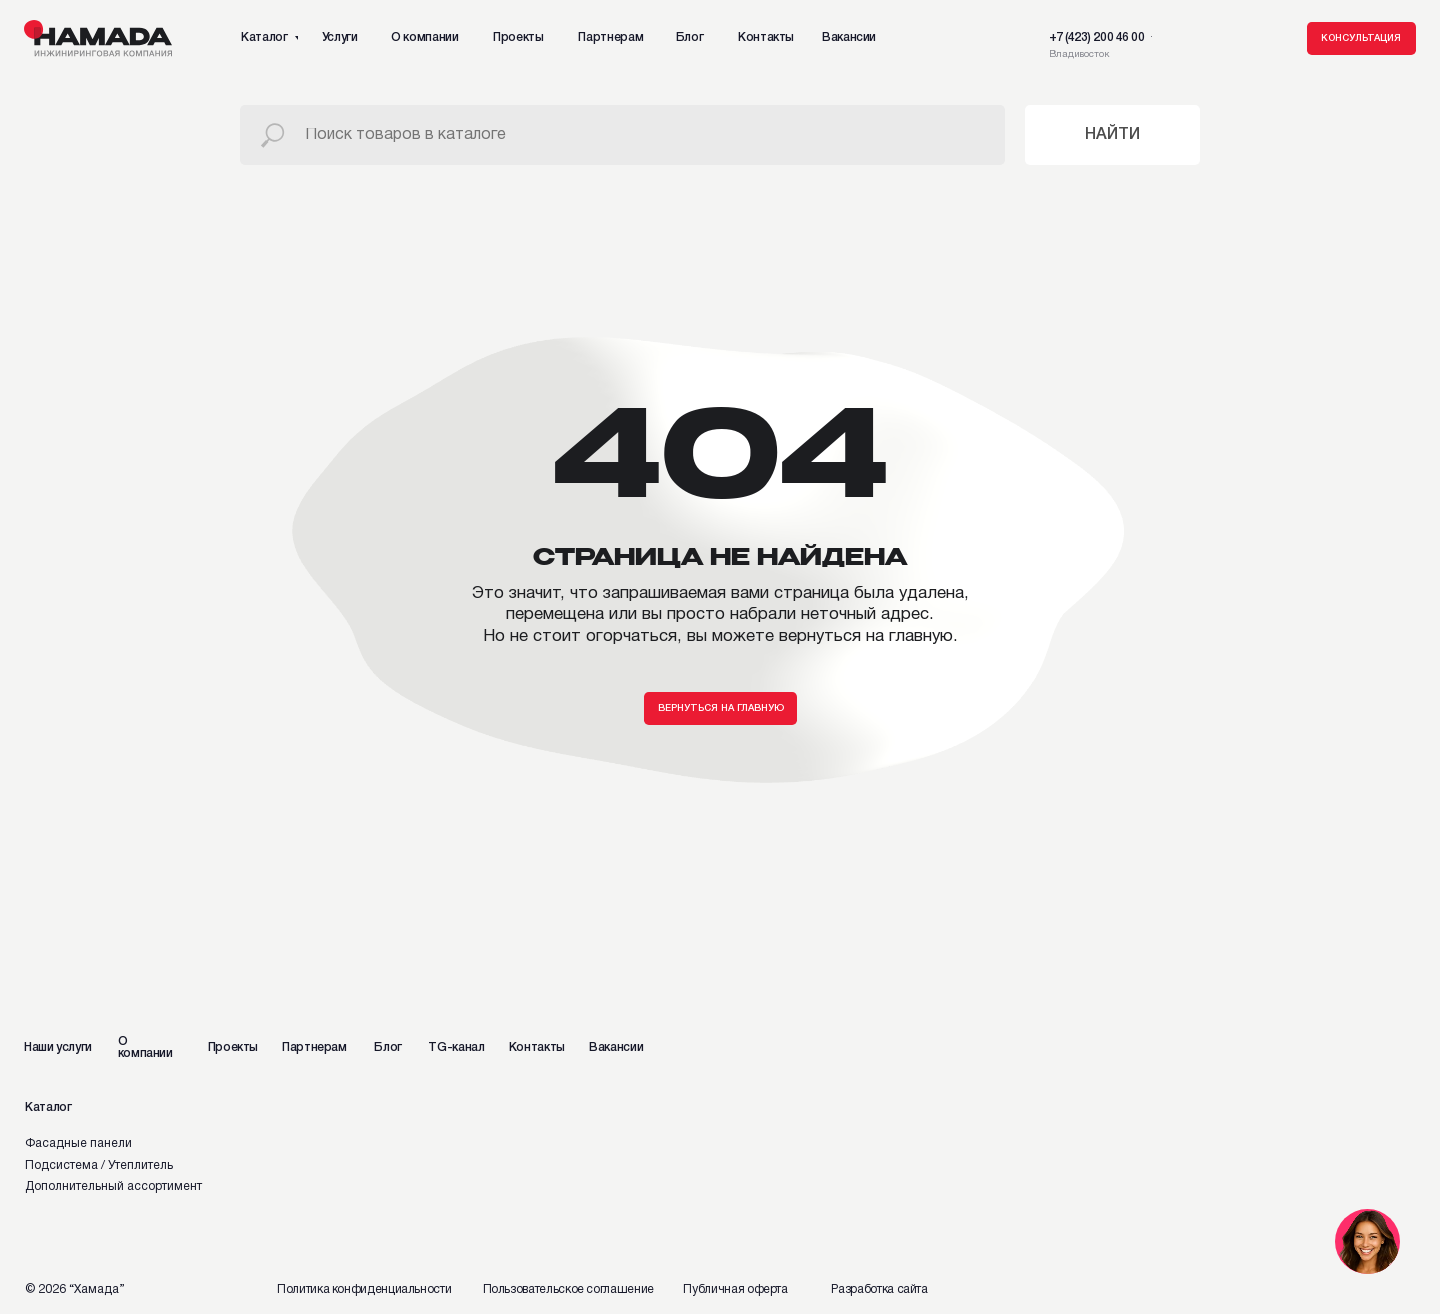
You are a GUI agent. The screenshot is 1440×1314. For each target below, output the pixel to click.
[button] (1361, 39)
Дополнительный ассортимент (113, 1186)
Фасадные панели (78, 1143)
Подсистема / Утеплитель (99, 1165)
